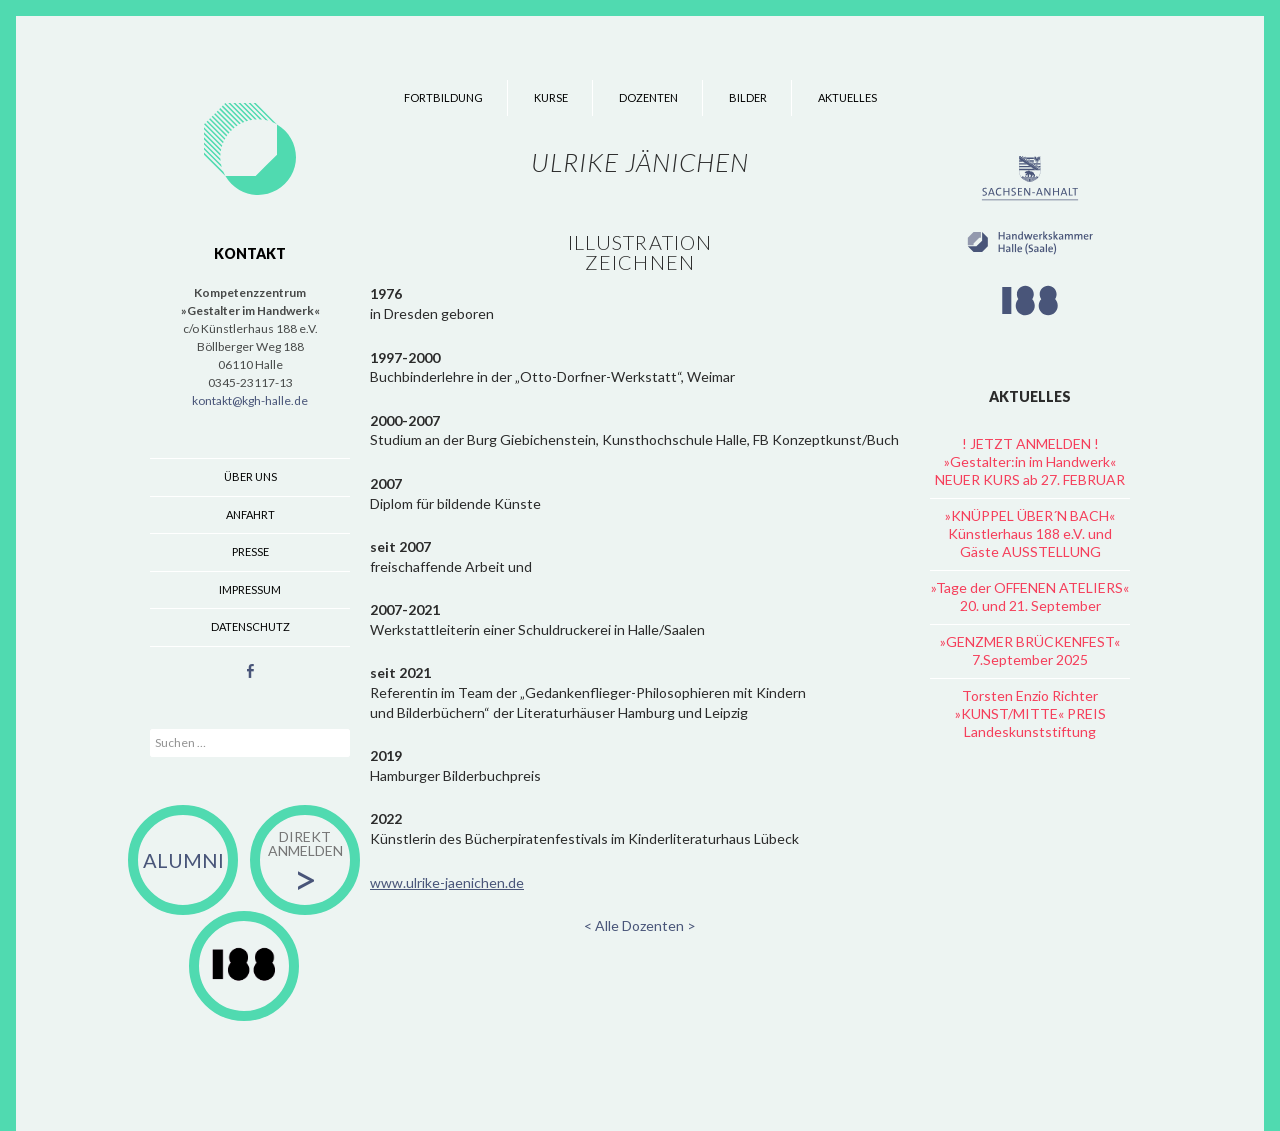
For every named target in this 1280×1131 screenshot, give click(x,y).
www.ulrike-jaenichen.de (447, 882)
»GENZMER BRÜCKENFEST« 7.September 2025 (1030, 650)
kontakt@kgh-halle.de (250, 400)
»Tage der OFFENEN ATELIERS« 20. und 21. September (1030, 596)
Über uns (250, 476)
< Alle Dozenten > (640, 925)
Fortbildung (443, 97)
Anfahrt (250, 514)
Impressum (250, 589)
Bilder (748, 97)
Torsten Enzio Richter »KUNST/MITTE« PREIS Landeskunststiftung (1030, 713)
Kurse (551, 97)
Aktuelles (847, 97)
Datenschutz (250, 626)
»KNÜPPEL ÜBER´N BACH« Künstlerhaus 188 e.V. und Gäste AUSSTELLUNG (1030, 533)
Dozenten (648, 97)
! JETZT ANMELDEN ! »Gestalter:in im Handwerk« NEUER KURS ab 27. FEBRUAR (1030, 461)
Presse (250, 551)
